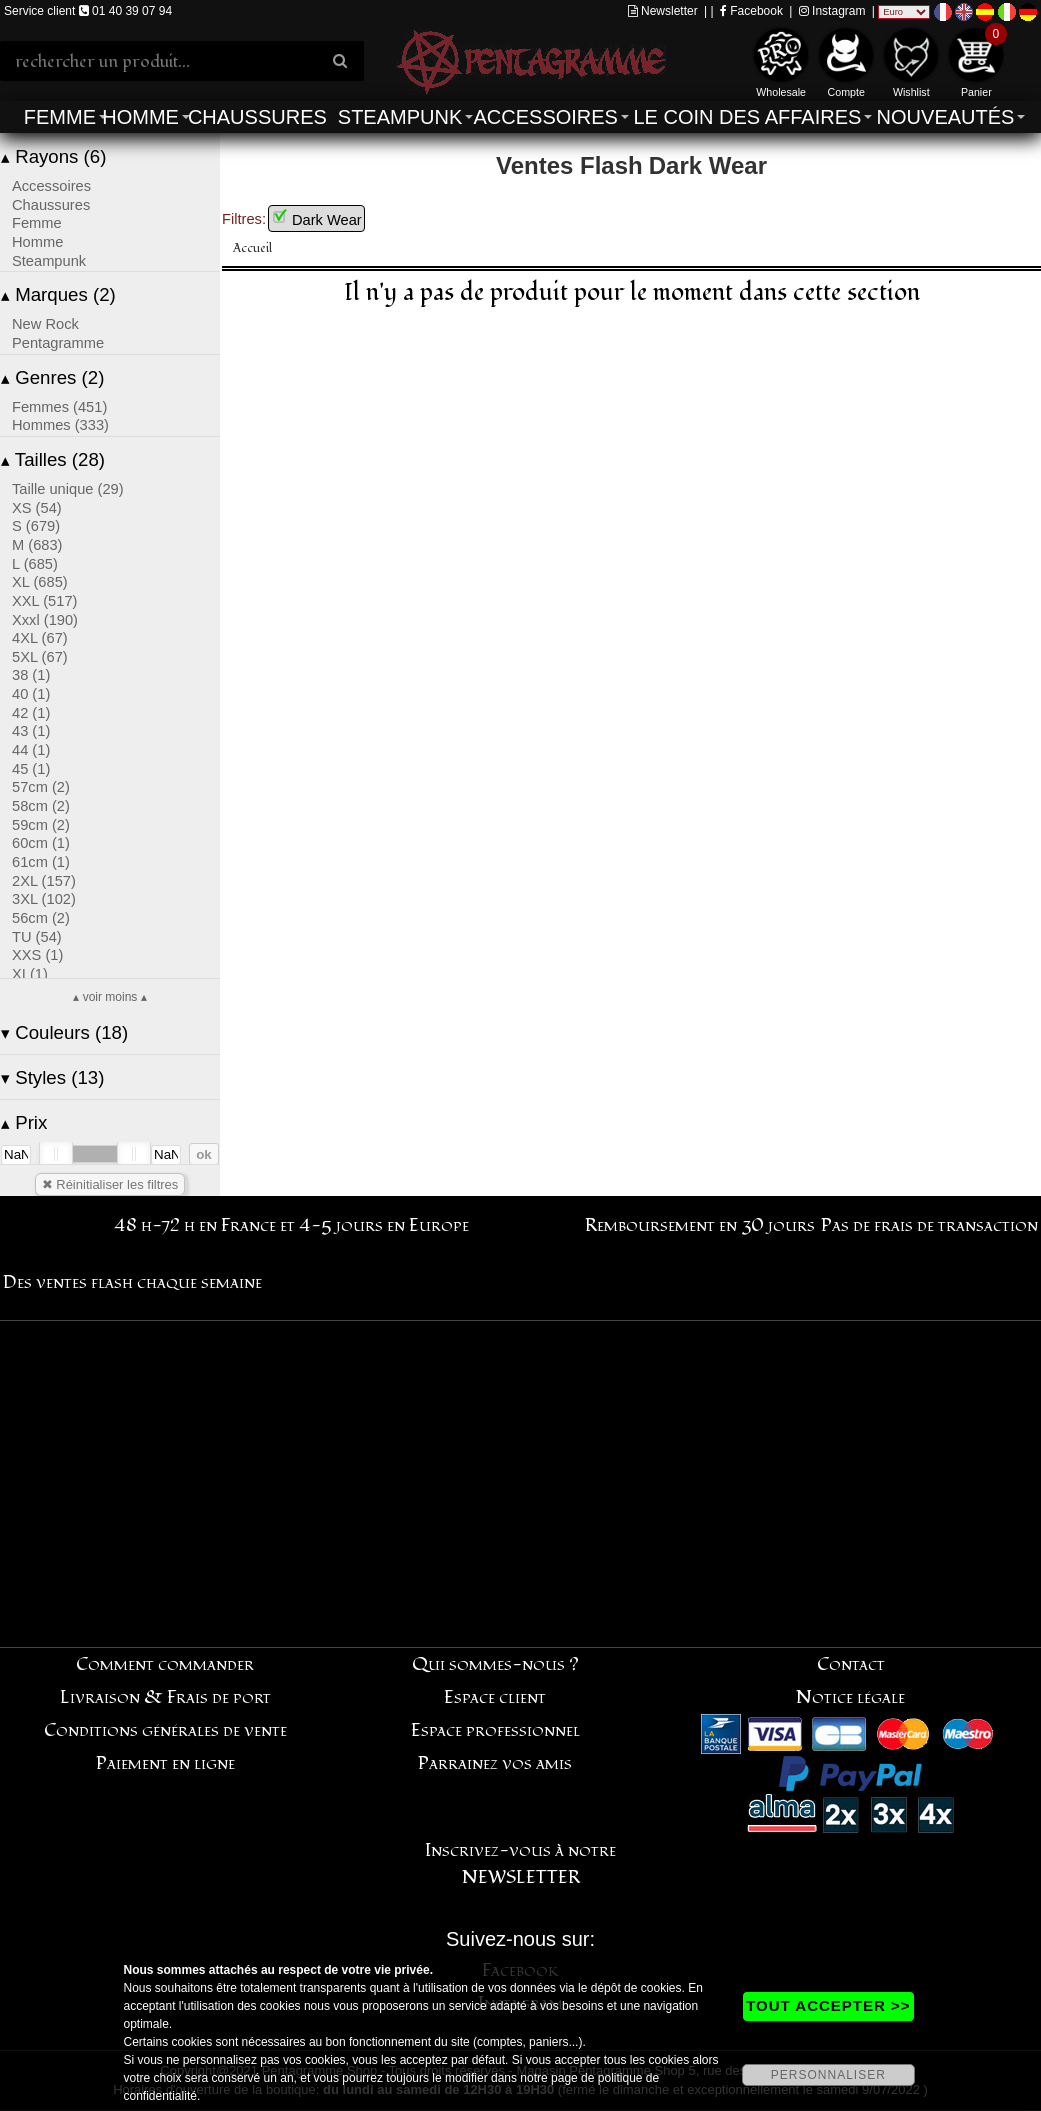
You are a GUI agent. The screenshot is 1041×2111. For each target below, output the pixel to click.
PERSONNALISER (828, 2075)
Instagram (832, 11)
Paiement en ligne (165, 1763)
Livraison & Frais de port (165, 1697)
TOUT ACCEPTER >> (828, 2005)
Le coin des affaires (747, 117)
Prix (24, 1122)
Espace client (495, 1697)
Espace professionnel (495, 1730)
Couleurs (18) (64, 1032)
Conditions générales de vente (165, 1730)
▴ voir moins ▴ (109, 997)
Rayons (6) (53, 156)
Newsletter (663, 11)
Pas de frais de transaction (929, 1225)
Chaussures (257, 117)
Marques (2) (58, 294)
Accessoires (545, 117)
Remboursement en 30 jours (700, 1225)
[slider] (56, 1154)
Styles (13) (52, 1077)
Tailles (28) (53, 459)
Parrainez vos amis (495, 1763)
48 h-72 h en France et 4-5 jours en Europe (291, 1225)
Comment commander (165, 1664)
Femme (60, 117)
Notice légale (850, 1697)
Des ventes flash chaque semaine (132, 1282)
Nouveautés (946, 117)
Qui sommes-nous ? (495, 1664)
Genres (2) (52, 377)
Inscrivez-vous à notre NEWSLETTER (520, 1864)
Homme (140, 117)
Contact (851, 1664)
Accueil (252, 248)
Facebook (751, 11)
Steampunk (400, 117)
